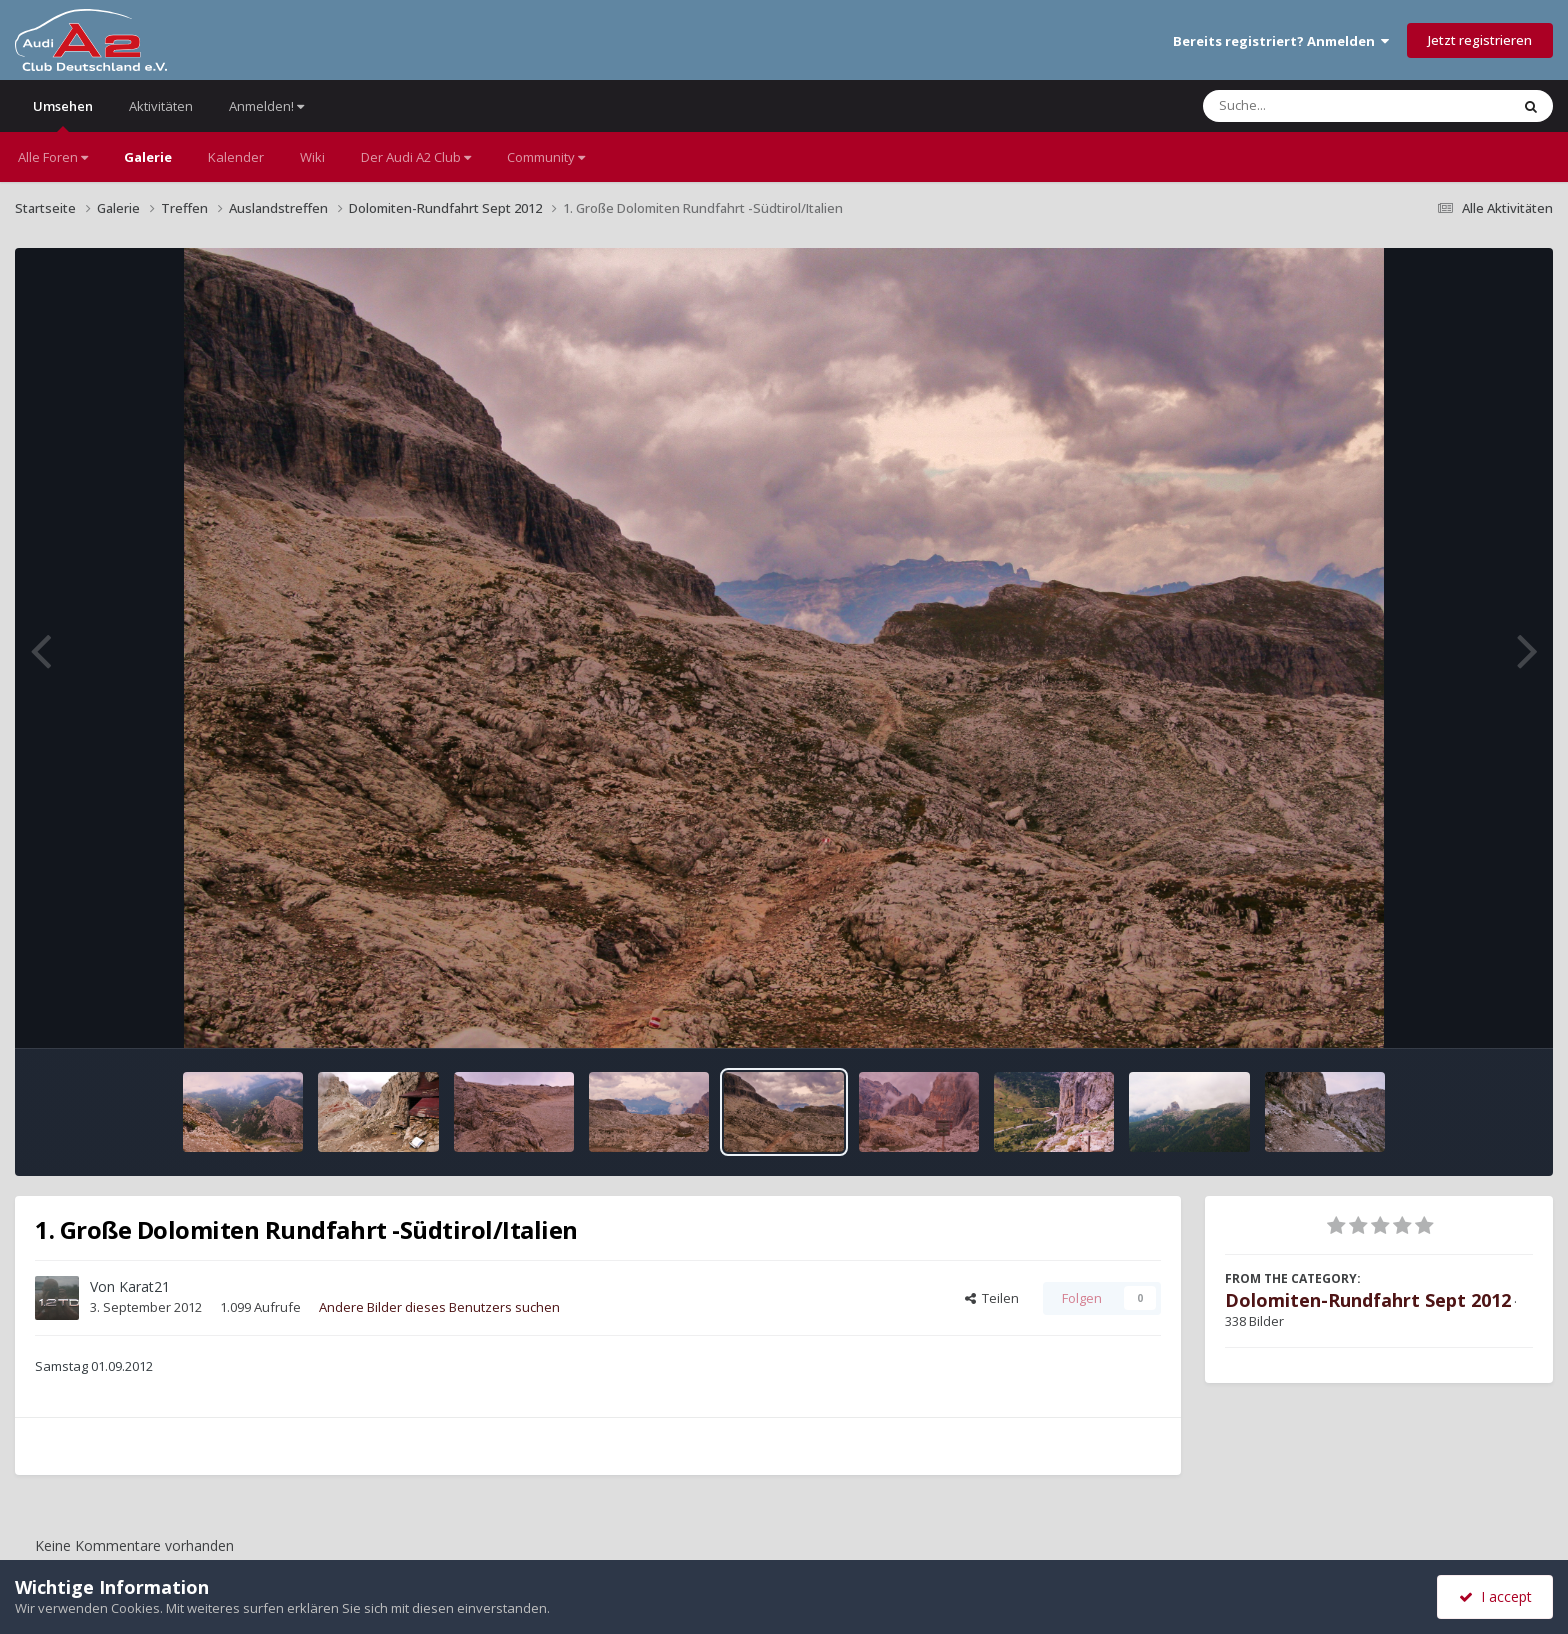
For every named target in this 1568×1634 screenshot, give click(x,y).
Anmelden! (266, 106)
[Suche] (1315, 106)
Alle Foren (53, 157)
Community (546, 157)
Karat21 (144, 1286)
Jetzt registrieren (1480, 40)
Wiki (312, 157)
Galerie (148, 157)
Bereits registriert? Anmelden (1281, 41)
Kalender (236, 157)
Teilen (992, 1298)
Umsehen (63, 114)
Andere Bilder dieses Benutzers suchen (439, 1307)
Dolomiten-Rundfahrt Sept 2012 (1368, 1300)
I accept (1495, 1596)
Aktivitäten (161, 106)
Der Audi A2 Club (416, 157)
